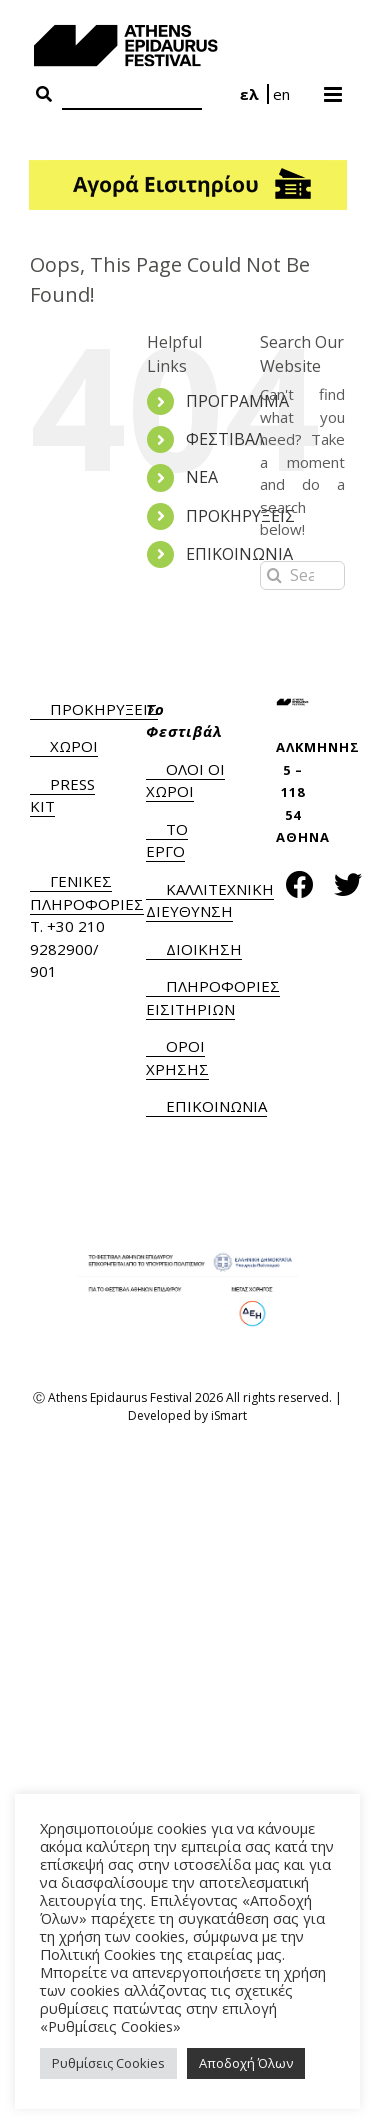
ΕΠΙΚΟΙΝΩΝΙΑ (239, 554)
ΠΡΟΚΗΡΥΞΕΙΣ (240, 516)
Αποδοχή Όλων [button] (246, 2063)
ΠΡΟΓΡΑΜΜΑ (237, 401)
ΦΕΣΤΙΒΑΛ (225, 439)
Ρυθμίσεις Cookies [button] (108, 2063)
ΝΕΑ (202, 477)
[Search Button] (44, 95)
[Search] (132, 95)
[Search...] (302, 575)
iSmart (229, 1415)
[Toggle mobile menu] (334, 88)
